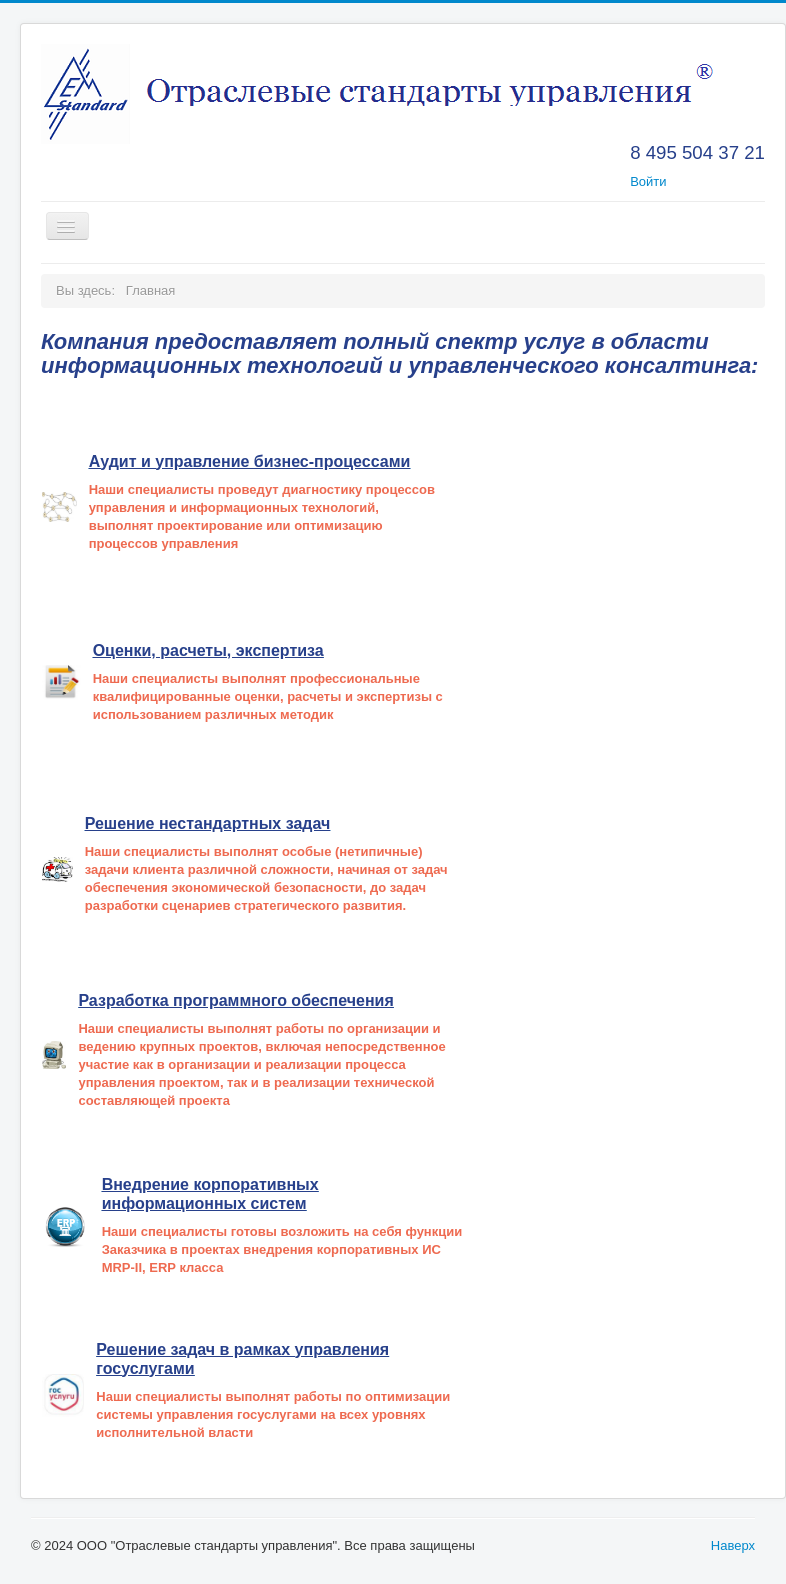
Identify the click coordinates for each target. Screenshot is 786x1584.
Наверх (733, 1545)
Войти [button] (648, 181)
